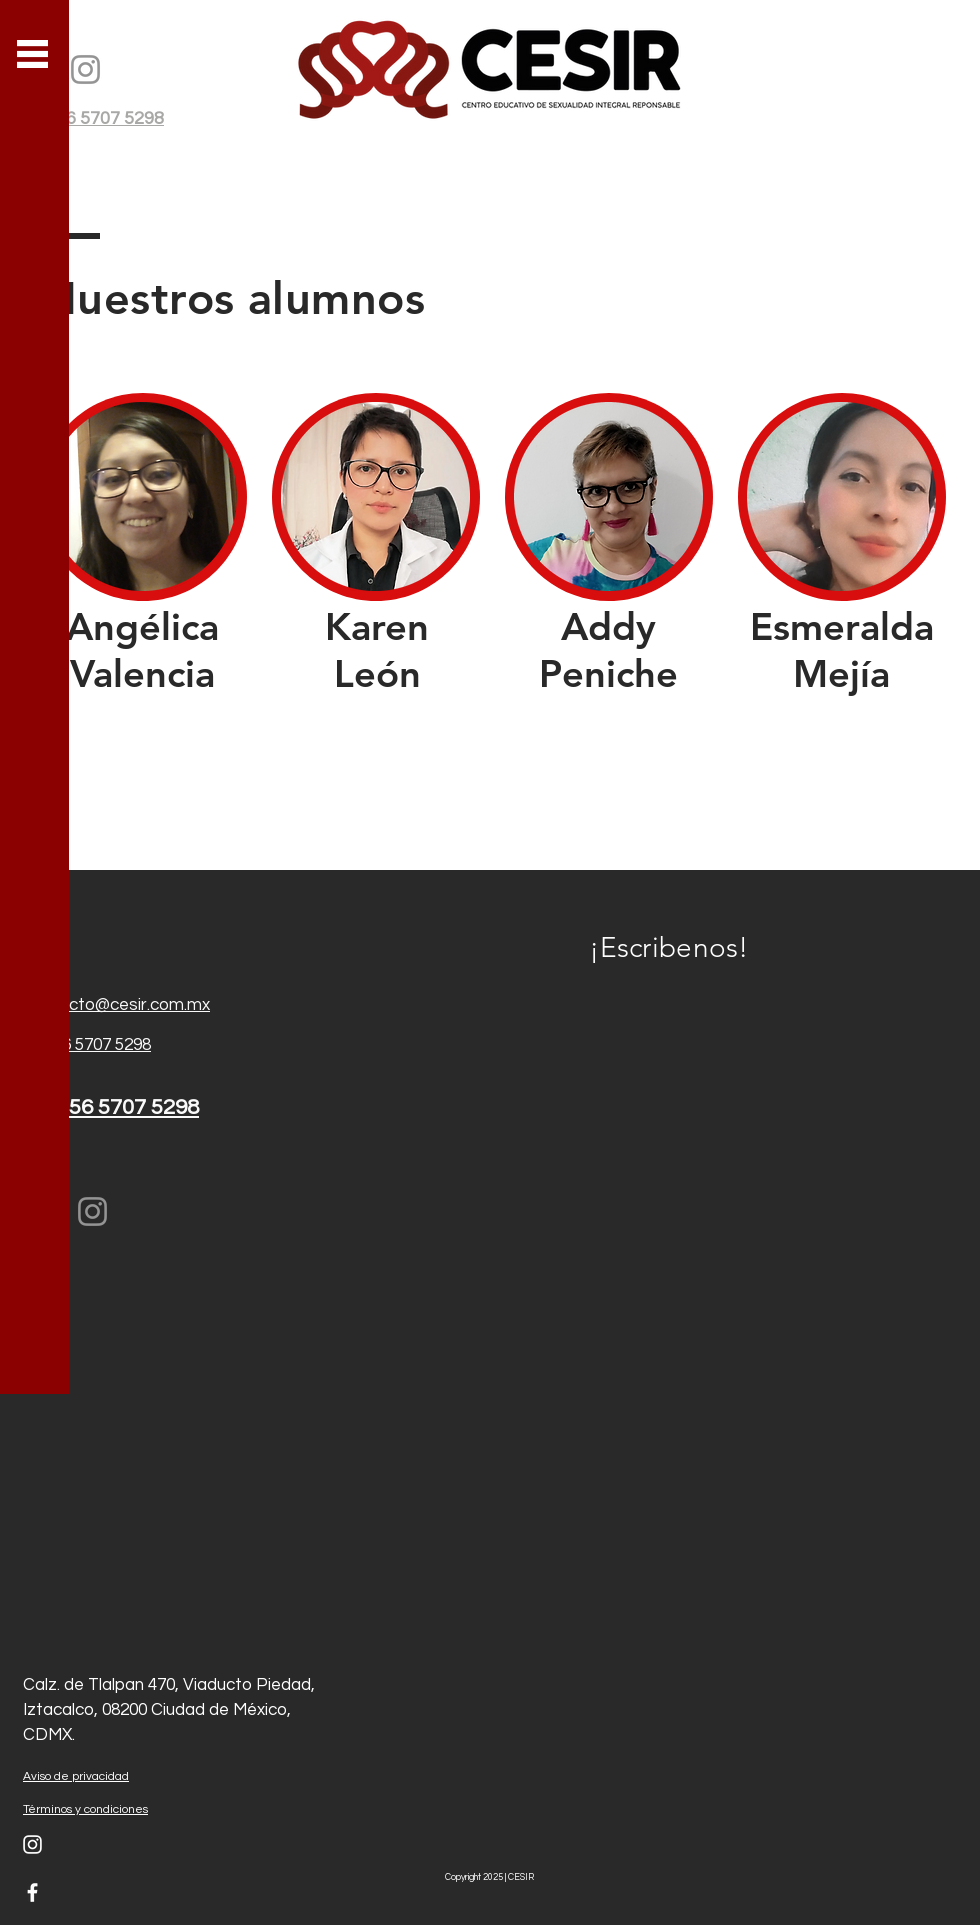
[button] (32, 54)
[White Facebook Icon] (32, 1892)
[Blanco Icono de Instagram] (32, 1844)
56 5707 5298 (102, 1045)
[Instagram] (85, 69)
